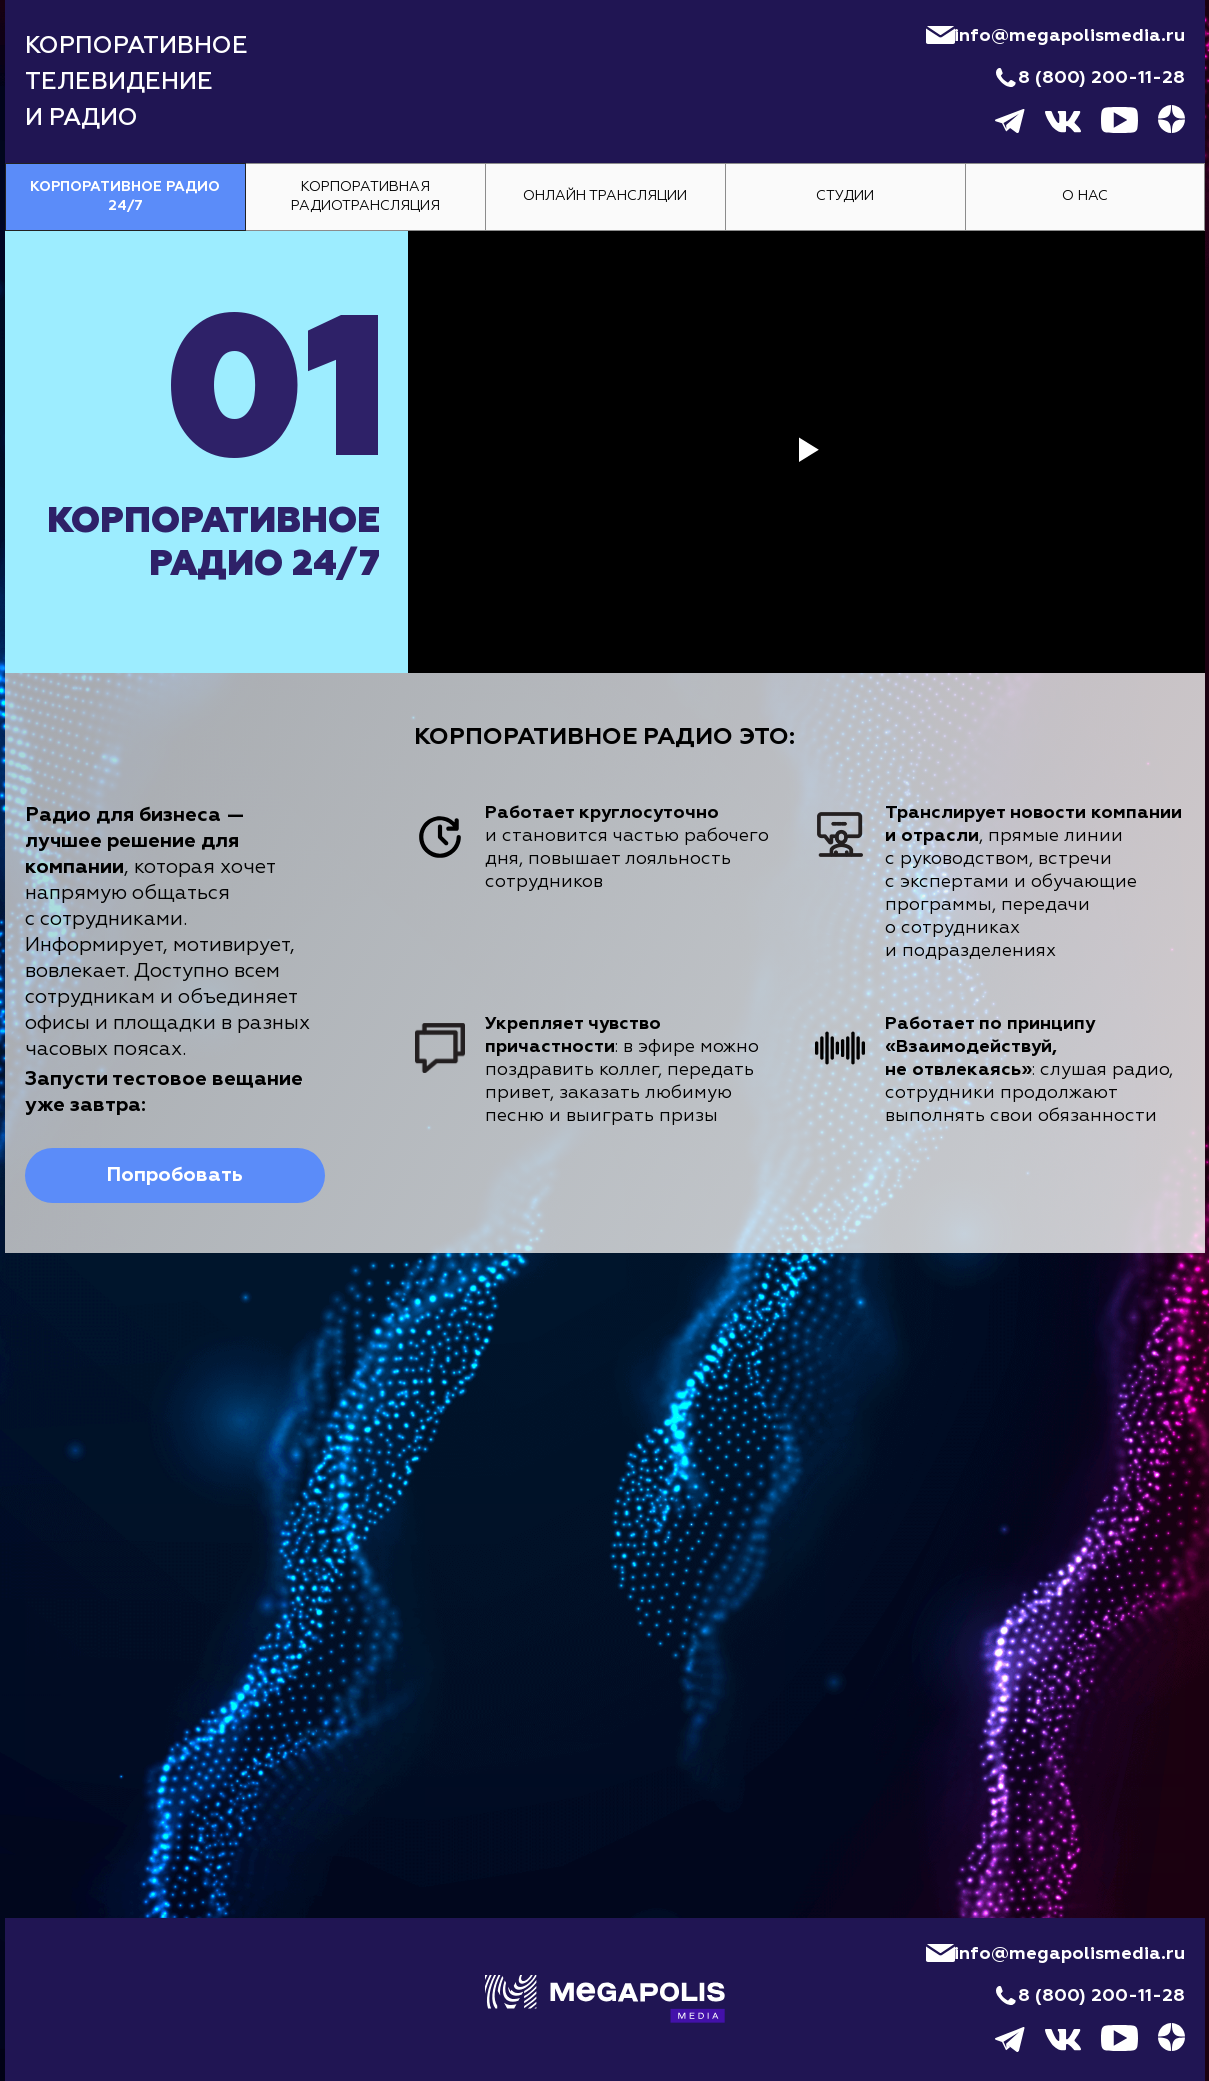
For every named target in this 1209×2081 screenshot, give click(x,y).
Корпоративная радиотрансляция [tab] (365, 196)
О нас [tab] (1085, 196)
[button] (175, 1175)
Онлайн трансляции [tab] (605, 196)
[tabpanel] (604, 742)
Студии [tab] (845, 196)
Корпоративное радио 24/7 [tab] (125, 196)
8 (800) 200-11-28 (1101, 78)
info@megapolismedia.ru (1069, 36)
